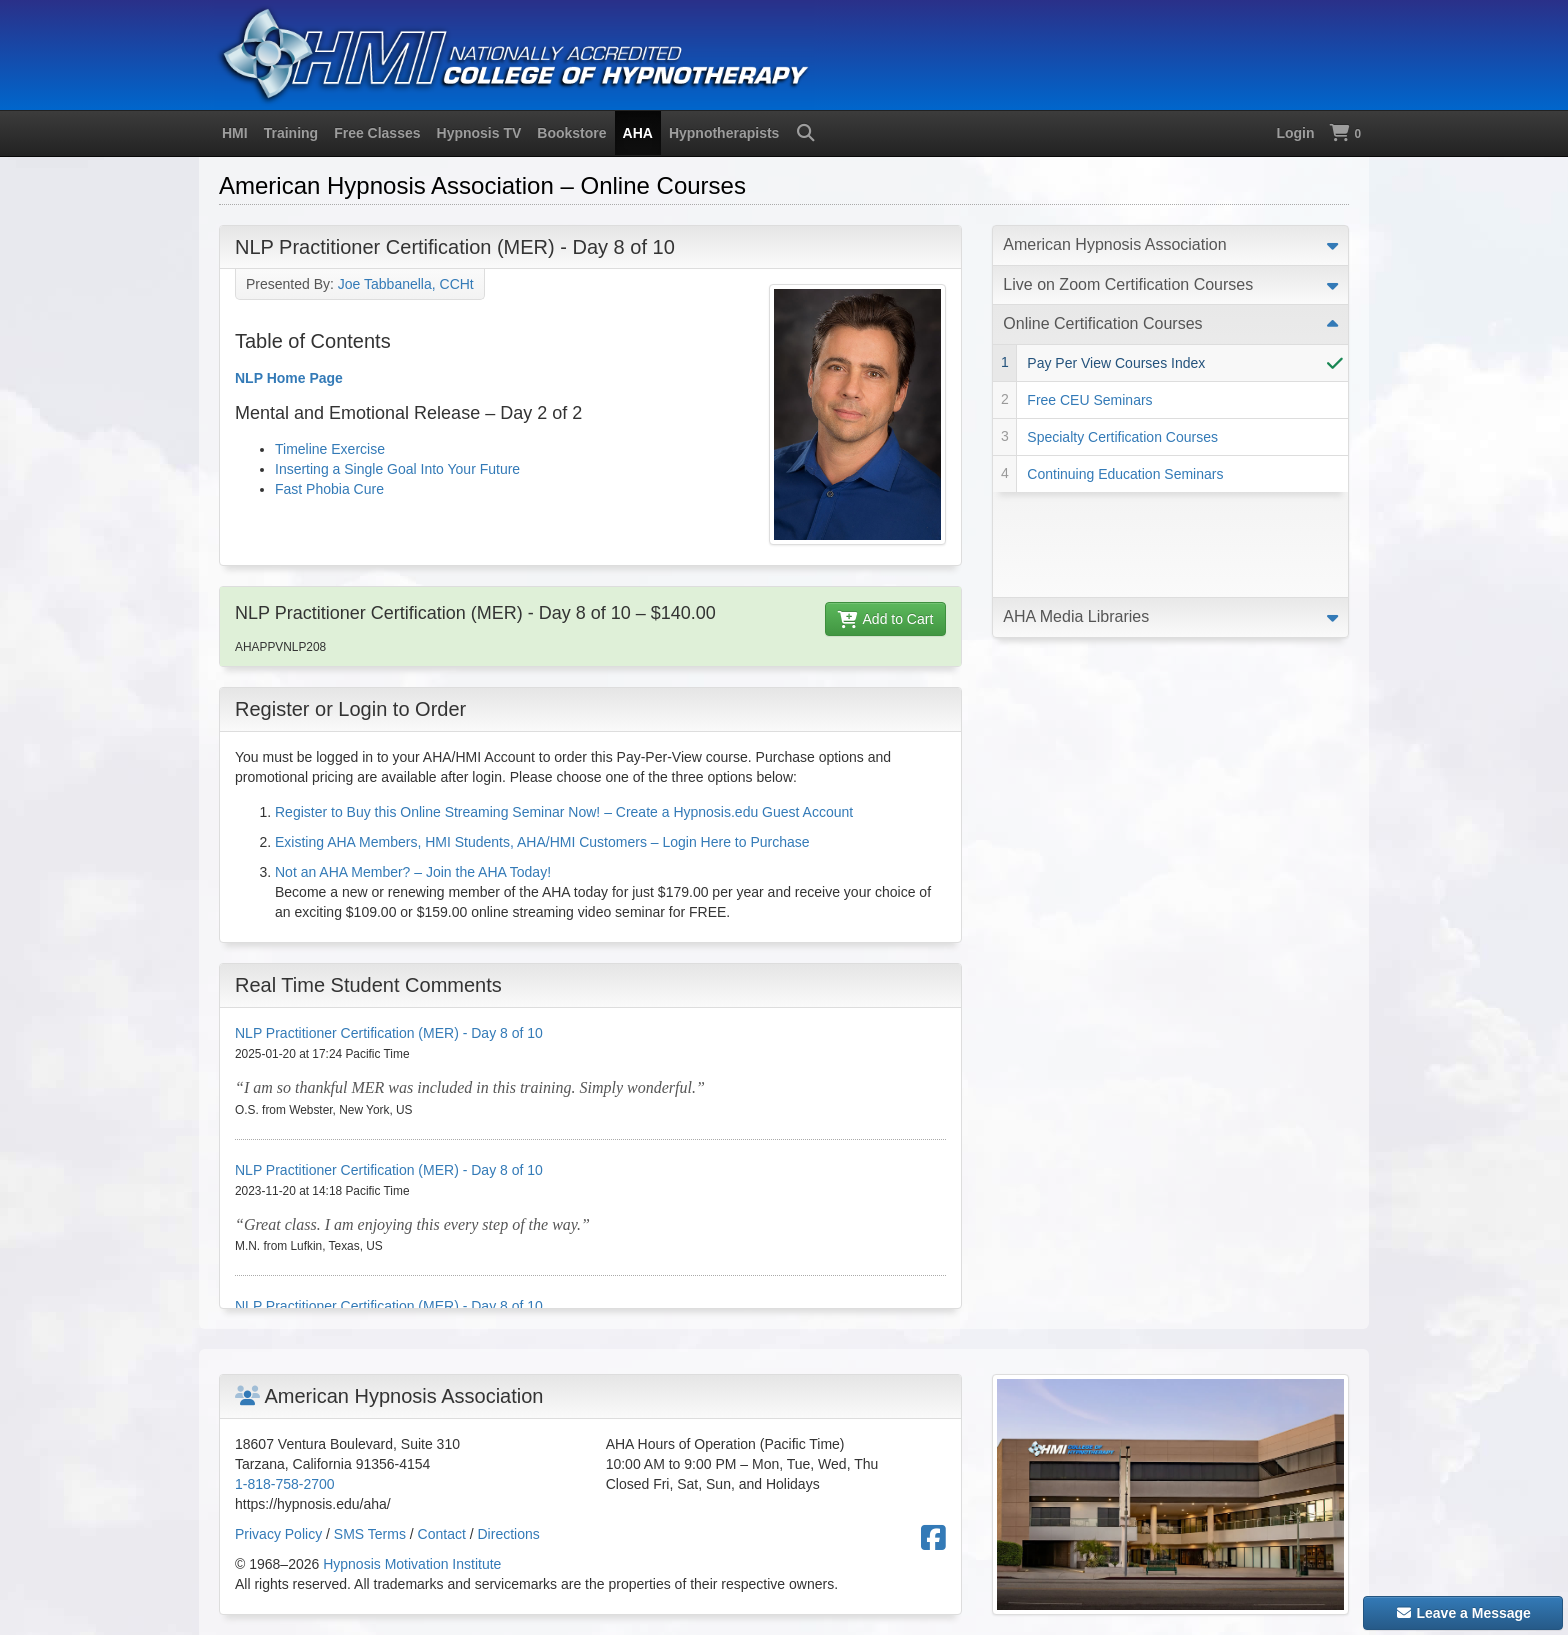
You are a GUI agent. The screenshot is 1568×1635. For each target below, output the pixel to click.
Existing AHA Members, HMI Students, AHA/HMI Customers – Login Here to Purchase (542, 842)
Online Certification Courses (1102, 323)
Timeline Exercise (330, 449)
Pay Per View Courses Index (1116, 363)
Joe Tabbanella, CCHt (406, 284)
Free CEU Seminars (1089, 400)
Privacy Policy (278, 1534)
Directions (509, 1534)
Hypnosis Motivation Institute (412, 1564)
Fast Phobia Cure (329, 489)
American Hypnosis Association (1114, 244)
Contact (442, 1534)
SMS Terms (370, 1534)
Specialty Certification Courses (1122, 437)
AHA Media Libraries (1076, 511)
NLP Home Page (289, 378)
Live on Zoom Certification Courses (1128, 284)
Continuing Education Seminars (1125, 474)
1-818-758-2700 (285, 1484)
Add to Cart (886, 619)
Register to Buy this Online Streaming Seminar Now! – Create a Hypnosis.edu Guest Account (564, 812)
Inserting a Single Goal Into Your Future (397, 469)
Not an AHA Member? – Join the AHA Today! (413, 872)
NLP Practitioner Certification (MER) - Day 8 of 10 (389, 1033)
